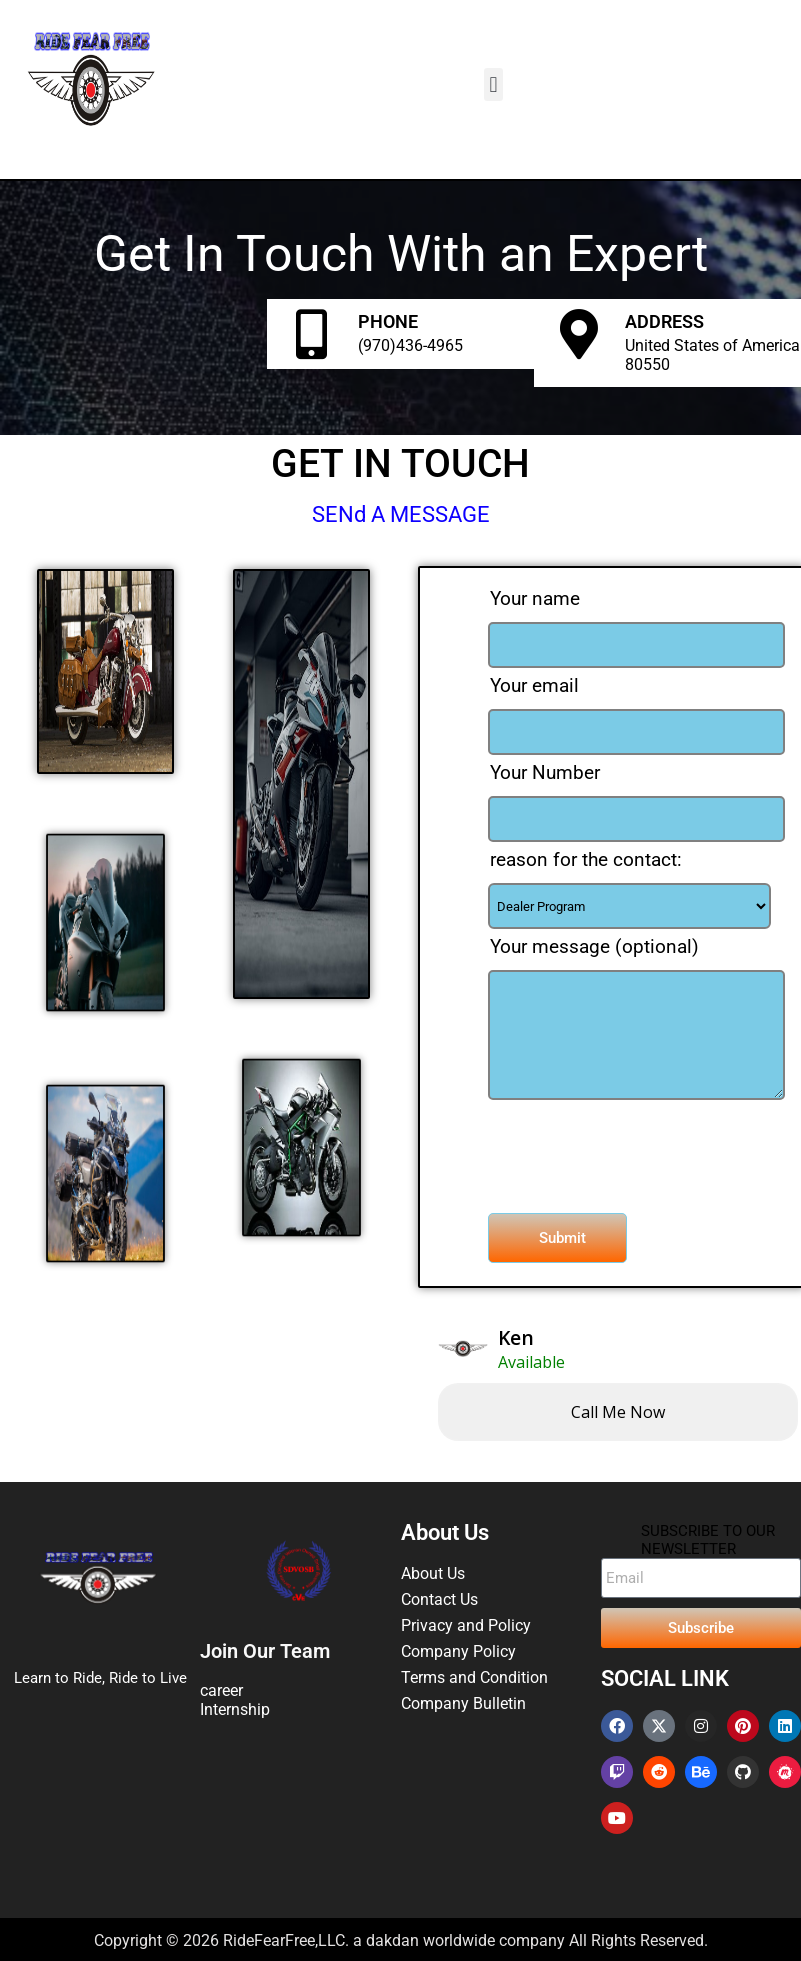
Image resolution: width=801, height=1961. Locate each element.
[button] (493, 84)
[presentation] (602, 1147)
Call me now (618, 1412)
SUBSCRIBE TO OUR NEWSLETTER (708, 1540)
